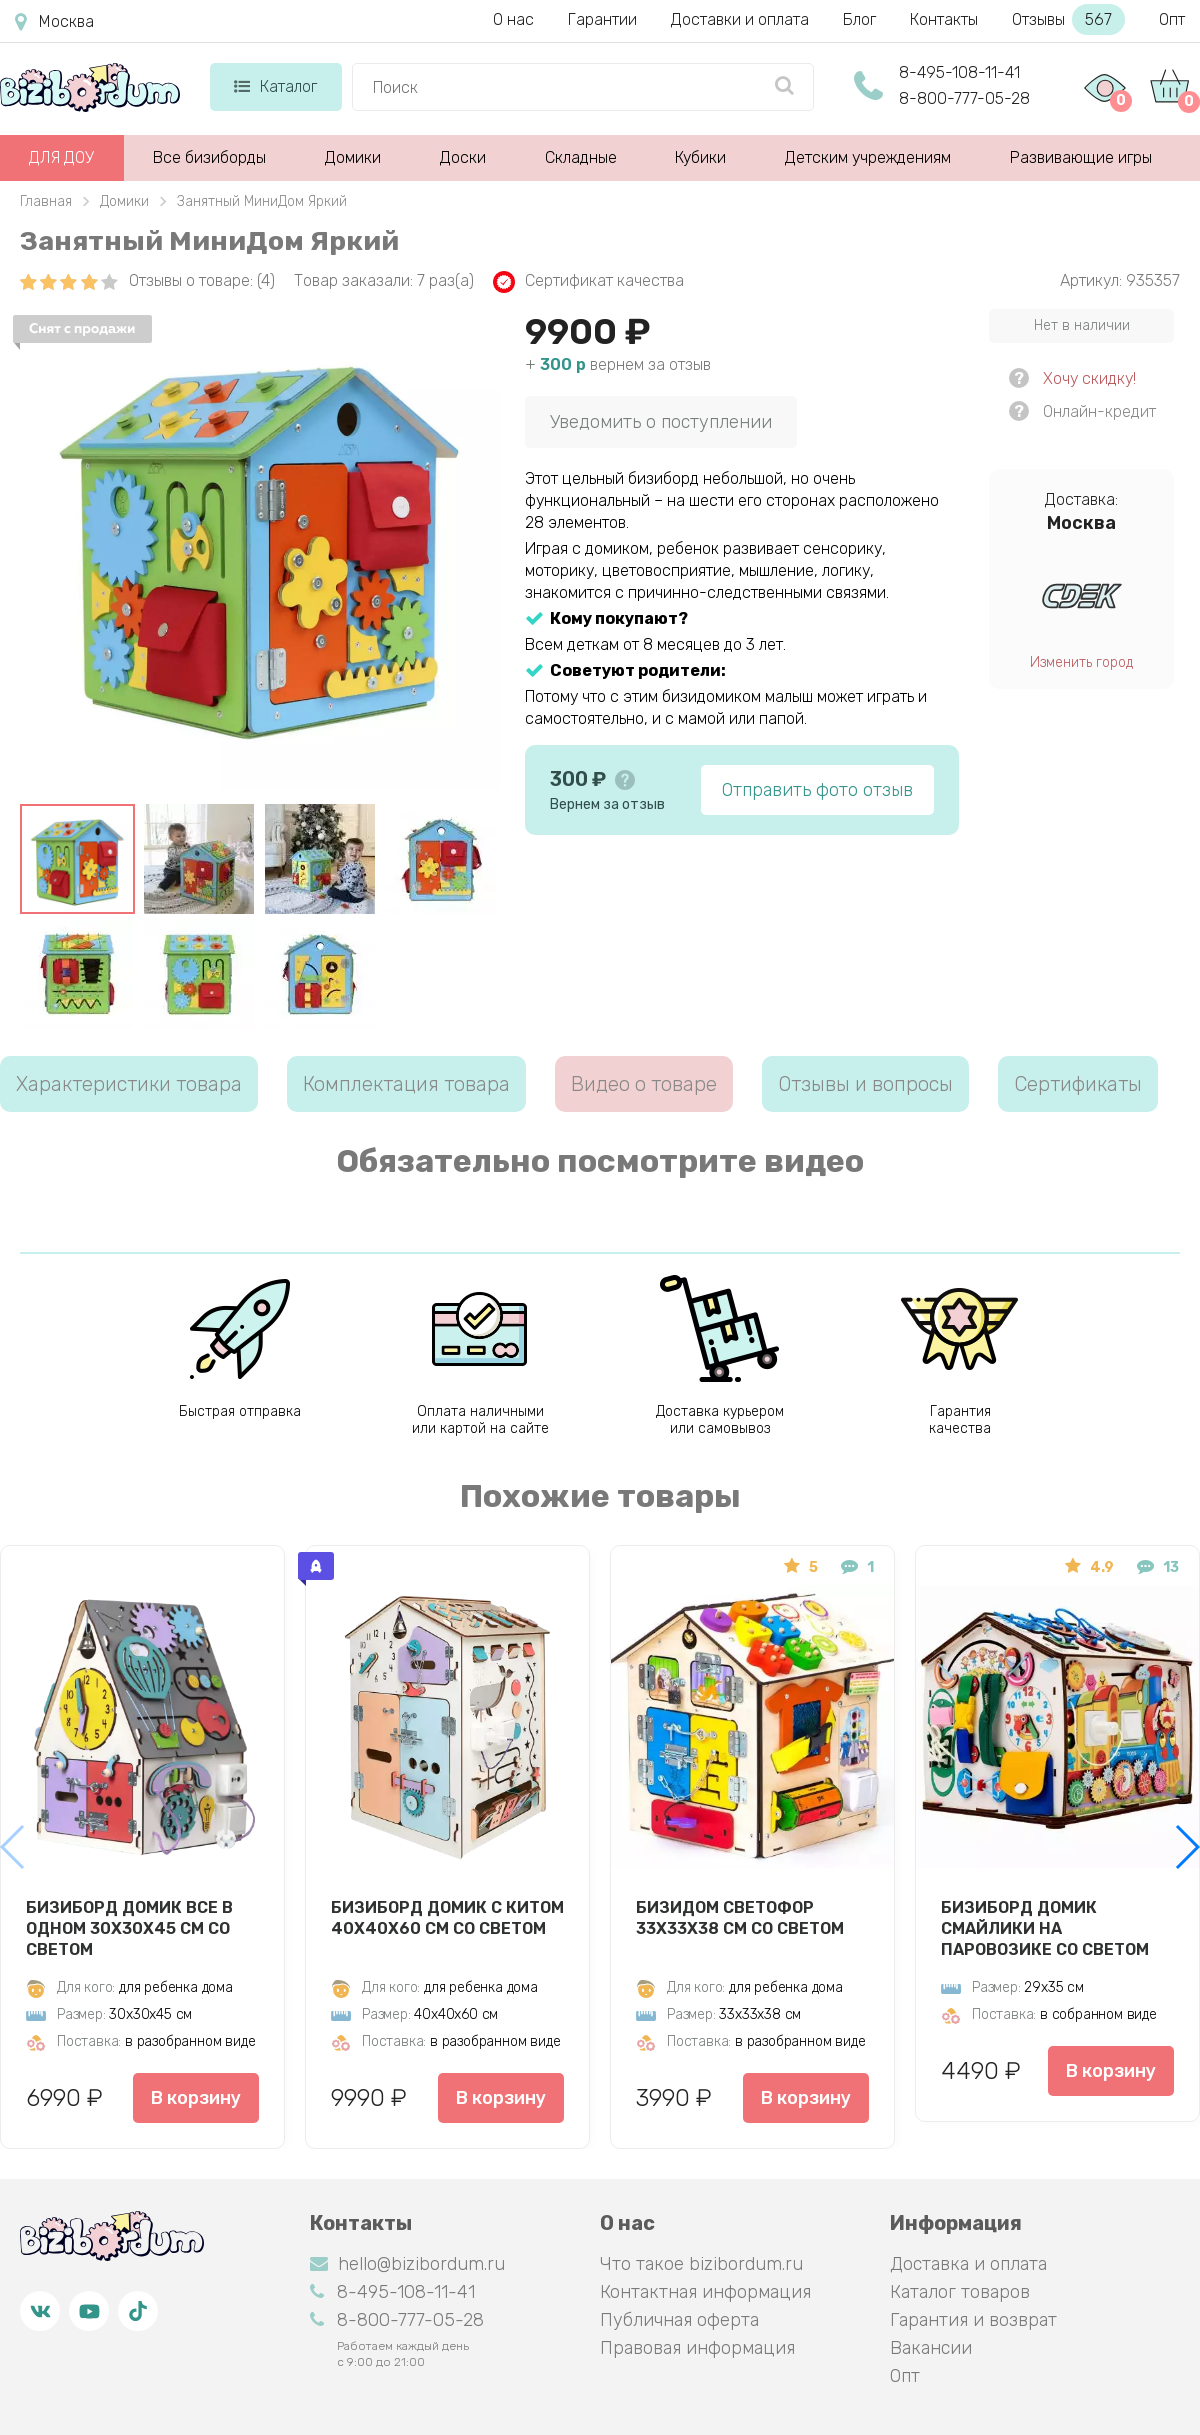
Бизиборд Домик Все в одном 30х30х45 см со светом (129, 1928)
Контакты (944, 19)
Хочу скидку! (1089, 378)
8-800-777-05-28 (964, 98)
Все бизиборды (209, 157)
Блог (859, 19)
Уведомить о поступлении (661, 422)
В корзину (196, 2098)
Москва (54, 22)
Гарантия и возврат (973, 2320)
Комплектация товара (406, 1084)
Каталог (275, 86)
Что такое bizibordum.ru (701, 2264)
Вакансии (931, 2348)
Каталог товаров (960, 2292)
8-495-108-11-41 (959, 72)
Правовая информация (697, 2348)
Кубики (700, 157)
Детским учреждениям (868, 157)
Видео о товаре (644, 1084)
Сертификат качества (588, 282)
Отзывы (1068, 19)
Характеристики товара (129, 1084)
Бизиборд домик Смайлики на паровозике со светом (1045, 1928)
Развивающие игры (1081, 157)
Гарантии (602, 19)
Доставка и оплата (968, 2264)
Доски (463, 157)
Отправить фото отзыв (817, 790)
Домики (353, 157)
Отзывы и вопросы (865, 1084)
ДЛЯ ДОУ (61, 157)
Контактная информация (705, 2292)
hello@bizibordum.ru (407, 2264)
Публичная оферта (679, 2320)
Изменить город (1081, 662)
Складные (581, 157)
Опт (1172, 19)
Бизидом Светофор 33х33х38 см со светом (740, 1918)
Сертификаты (1078, 1084)
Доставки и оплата (740, 19)
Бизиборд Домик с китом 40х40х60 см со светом (447, 1918)
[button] (1186, 1847)
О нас (513, 19)
